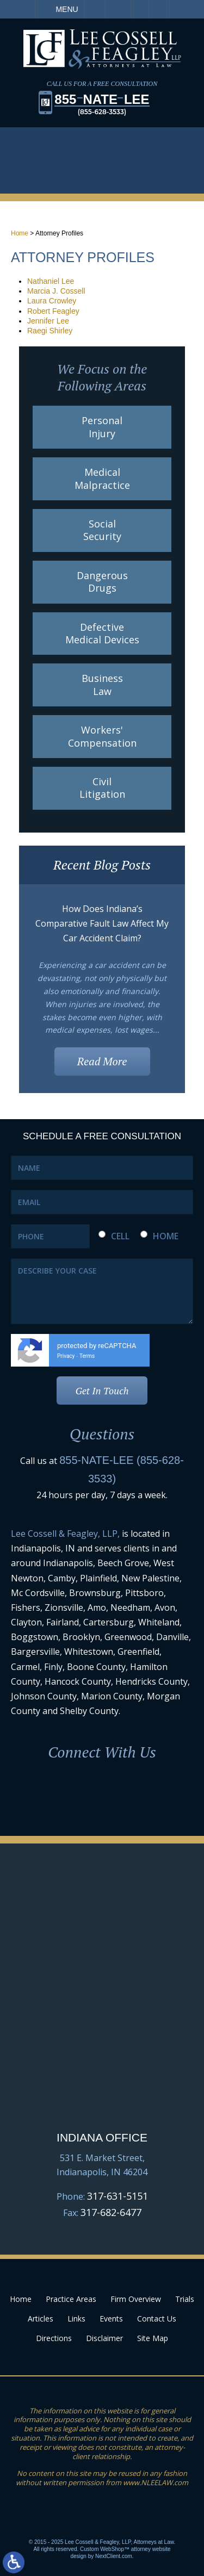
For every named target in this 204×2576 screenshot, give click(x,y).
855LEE (101, 104)
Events (111, 2318)
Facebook (61, 1794)
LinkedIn (102, 1794)
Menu (66, 9)
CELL (120, 1236)
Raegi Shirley (49, 330)
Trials (184, 2299)
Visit (140, 9)
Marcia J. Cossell (56, 291)
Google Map (102, 2076)
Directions (54, 2338)
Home (19, 233)
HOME (165, 1236)
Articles (40, 2318)
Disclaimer (104, 2338)
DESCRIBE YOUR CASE (102, 1291)
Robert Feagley (53, 311)
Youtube (143, 1794)
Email (118, 9)
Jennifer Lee (48, 320)
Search (159, 9)
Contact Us (156, 2318)
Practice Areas (71, 2299)
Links (76, 2318)
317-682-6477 (111, 2212)
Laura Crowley (51, 300)
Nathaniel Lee (50, 281)
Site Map (152, 2338)
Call (95, 9)
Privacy (66, 1356)
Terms (87, 1356)
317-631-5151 (117, 2195)
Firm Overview (135, 2299)
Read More (102, 1061)
